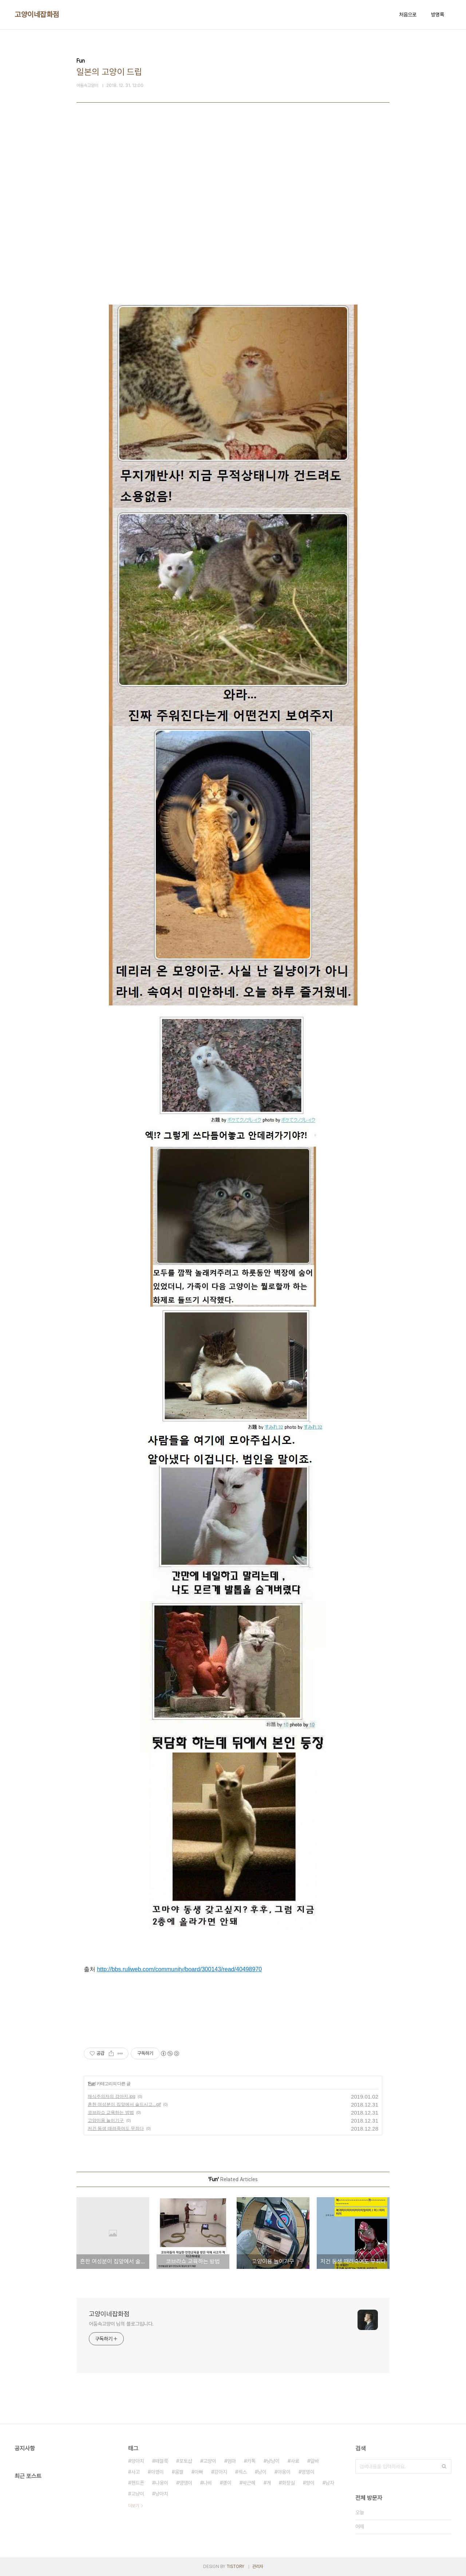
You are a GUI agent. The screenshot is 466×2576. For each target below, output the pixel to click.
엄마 (231, 2461)
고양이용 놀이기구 (106, 2120)
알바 (314, 2461)
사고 (135, 2472)
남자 (329, 2483)
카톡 (251, 2461)
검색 (444, 2466)
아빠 (198, 2472)
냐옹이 (161, 2483)
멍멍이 (308, 2472)
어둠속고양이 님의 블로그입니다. (121, 2324)
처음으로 (407, 14)
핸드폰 (137, 2483)
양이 (310, 2483)
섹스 (242, 2472)
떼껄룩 (161, 2461)
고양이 (209, 2461)
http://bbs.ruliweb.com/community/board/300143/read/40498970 (179, 1969)
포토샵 (185, 2461)
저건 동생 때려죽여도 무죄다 (116, 2128)
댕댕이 (185, 2483)
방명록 (437, 14)
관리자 (257, 2566)
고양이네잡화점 (37, 14)
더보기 (133, 2505)
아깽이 (157, 2472)
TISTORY (235, 2566)
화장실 (288, 2483)
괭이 (227, 2483)
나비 (207, 2483)
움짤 (179, 2472)
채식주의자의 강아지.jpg (111, 2096)
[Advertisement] (233, 201)
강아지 (220, 2472)
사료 (295, 2461)
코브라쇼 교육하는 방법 (111, 2112)
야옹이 (284, 2472)
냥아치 (161, 2494)
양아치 (137, 2461)
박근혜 (249, 2483)
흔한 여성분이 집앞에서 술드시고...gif (124, 2104)
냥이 (262, 2472)
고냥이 (137, 2494)
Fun (91, 2083)
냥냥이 (273, 2461)
